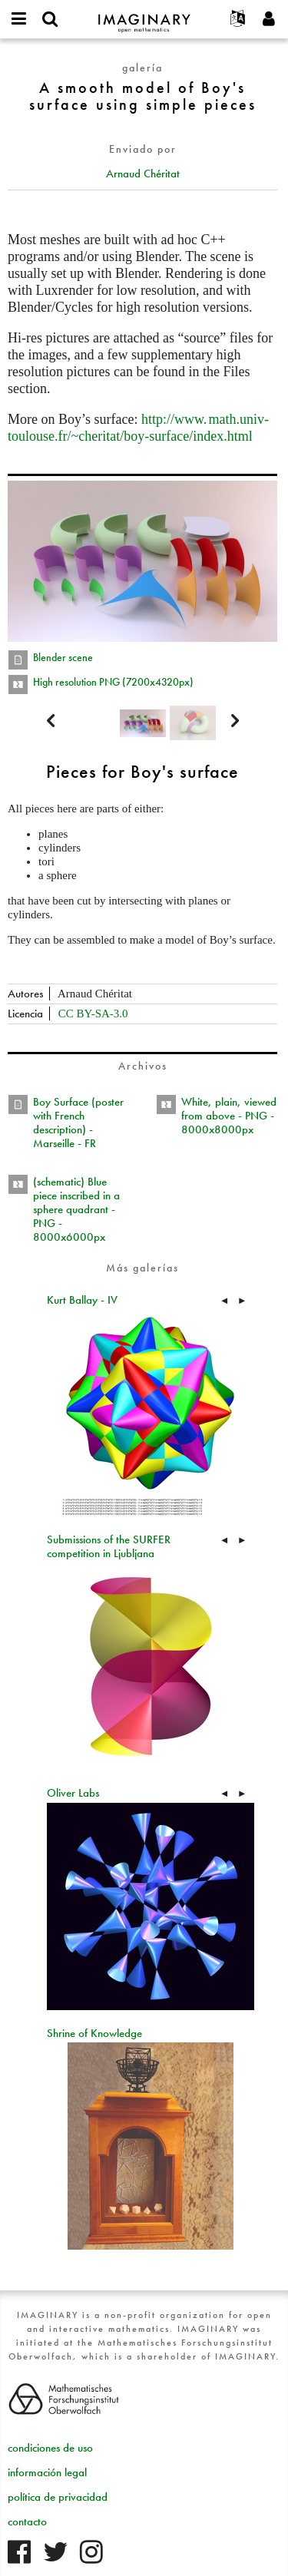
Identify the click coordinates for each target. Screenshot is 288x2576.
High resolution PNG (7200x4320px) (113, 682)
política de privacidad (58, 2497)
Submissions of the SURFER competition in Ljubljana (108, 1546)
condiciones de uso (50, 2448)
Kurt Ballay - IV (82, 1300)
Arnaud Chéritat (143, 173)
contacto (27, 2521)
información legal (47, 2472)
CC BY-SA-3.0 (93, 1013)
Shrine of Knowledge (94, 2033)
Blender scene (63, 657)
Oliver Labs (73, 1793)
